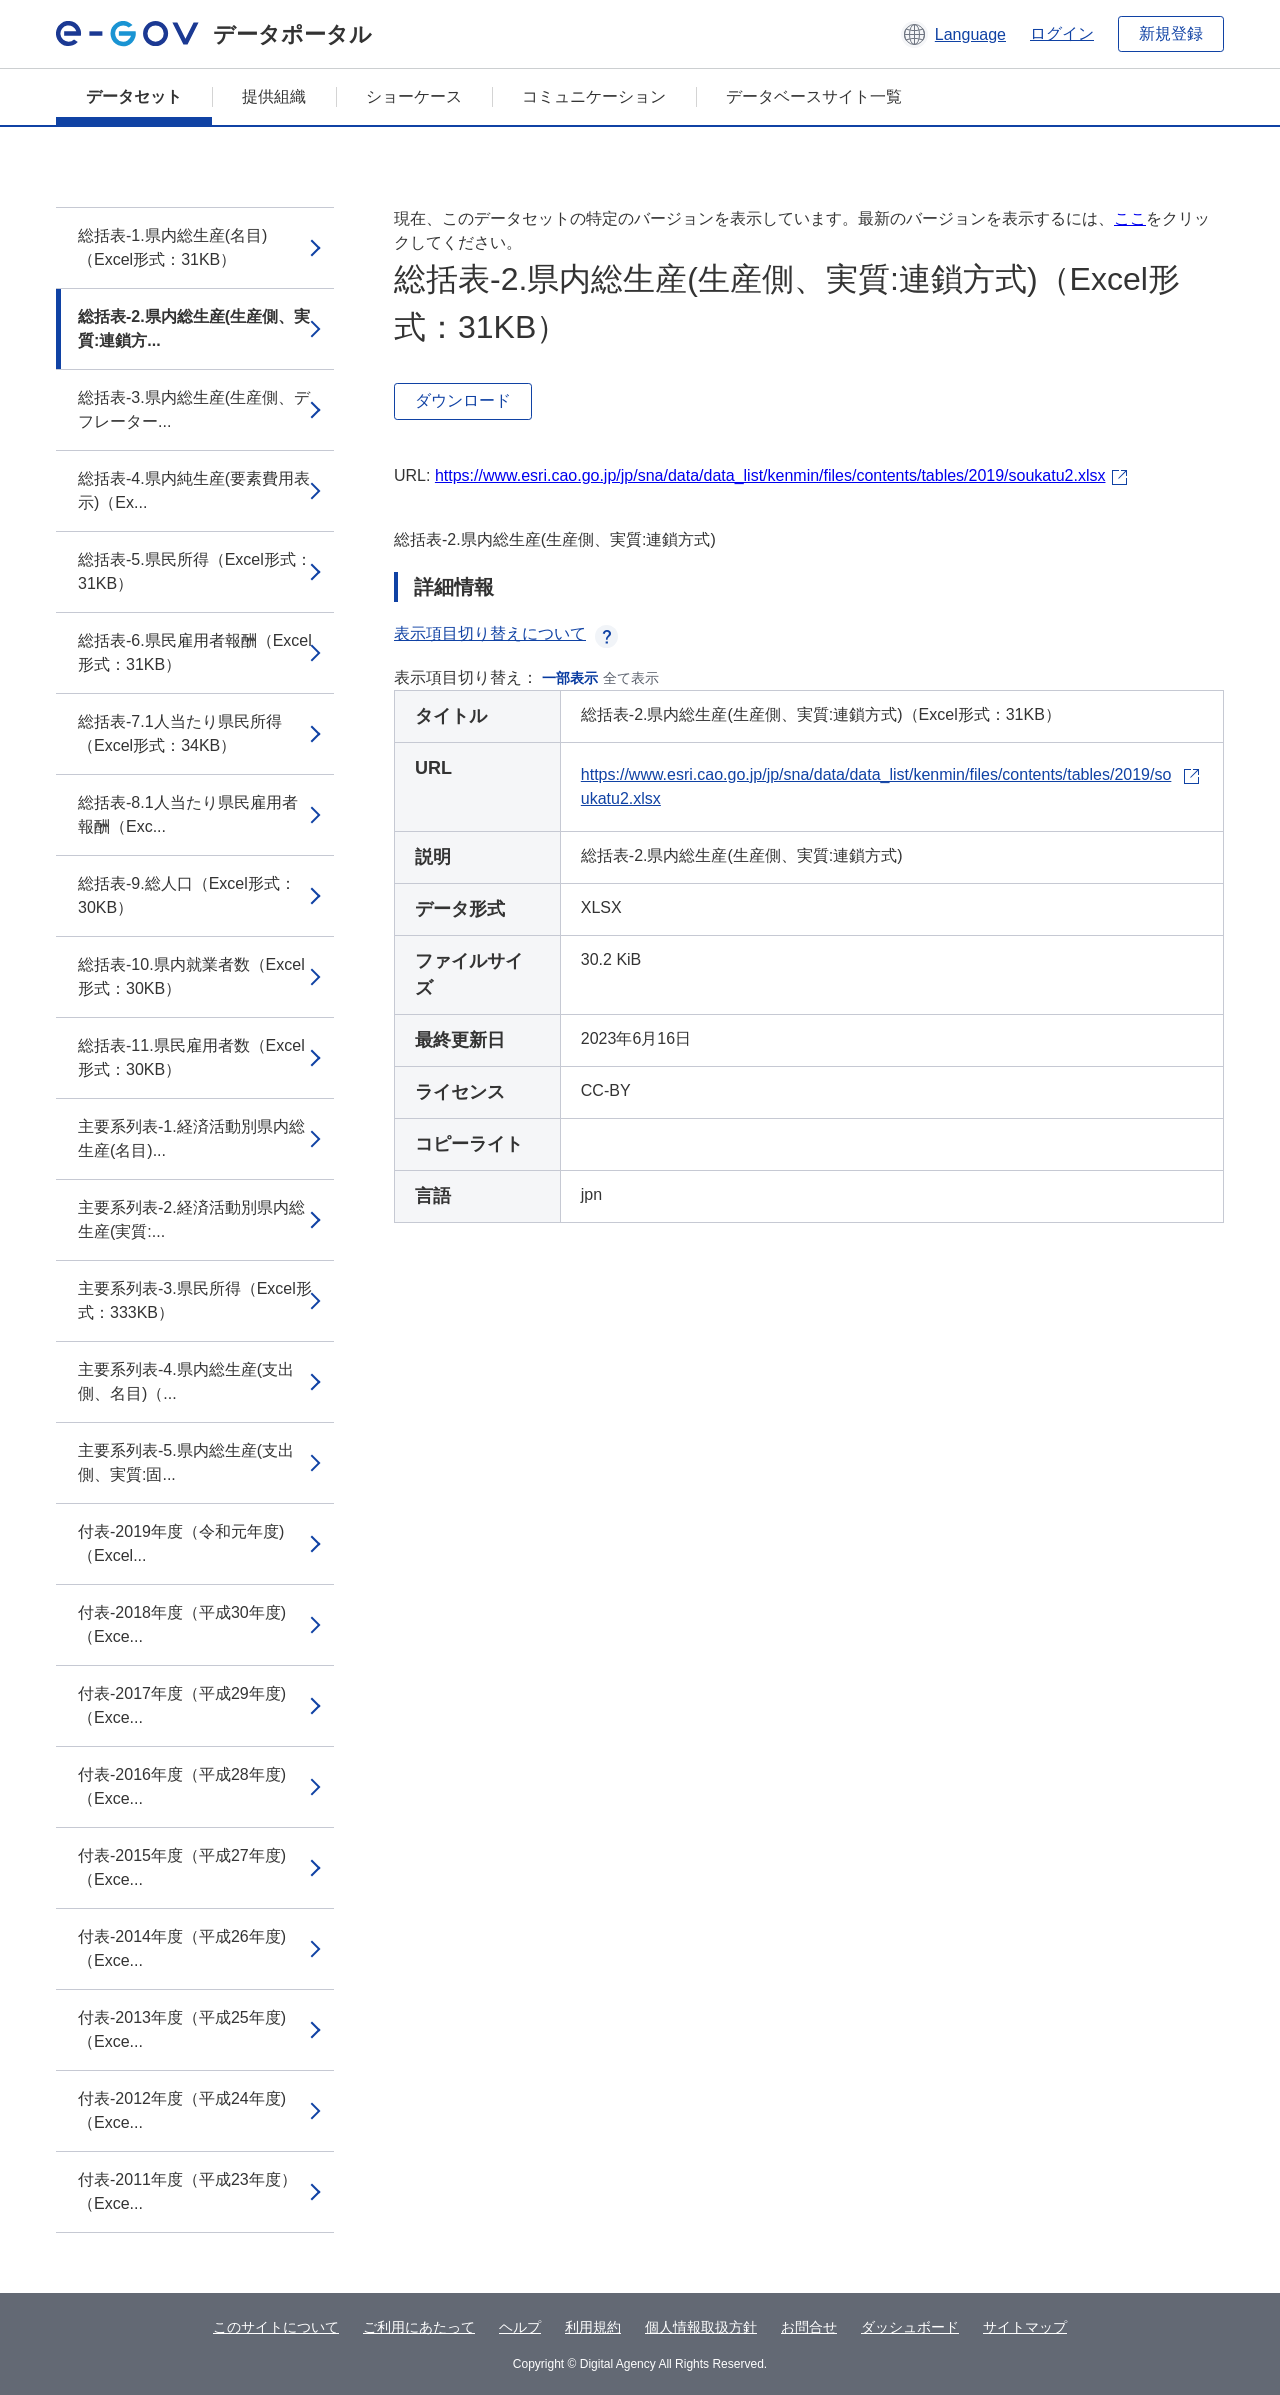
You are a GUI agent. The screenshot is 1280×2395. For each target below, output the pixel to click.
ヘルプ (520, 2327)
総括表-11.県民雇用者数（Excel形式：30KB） (191, 1057)
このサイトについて (276, 2327)
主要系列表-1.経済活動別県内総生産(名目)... (191, 1138)
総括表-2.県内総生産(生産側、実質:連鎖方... (194, 328)
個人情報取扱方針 (701, 2327)
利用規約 (593, 2327)
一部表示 (570, 678)
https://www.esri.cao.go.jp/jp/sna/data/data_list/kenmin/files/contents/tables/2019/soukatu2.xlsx (770, 475)
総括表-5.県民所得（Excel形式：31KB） (195, 571)
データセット (134, 96)
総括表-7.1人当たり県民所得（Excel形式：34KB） (180, 733)
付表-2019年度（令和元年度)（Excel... (181, 1543)
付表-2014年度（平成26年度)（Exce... (182, 1948)
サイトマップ (1025, 2327)
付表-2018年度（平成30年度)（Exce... (182, 1624)
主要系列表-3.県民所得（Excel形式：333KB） (195, 1300)
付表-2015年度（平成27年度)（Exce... (182, 1867)
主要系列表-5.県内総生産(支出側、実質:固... (186, 1462)
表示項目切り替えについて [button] (506, 633)
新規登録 (1171, 33)
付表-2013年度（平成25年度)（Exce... (182, 2029)
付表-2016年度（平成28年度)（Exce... (182, 1786)
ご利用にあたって (419, 2327)
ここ (1130, 218)
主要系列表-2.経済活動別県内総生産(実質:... (191, 1219)
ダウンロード (463, 400)
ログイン (1062, 33)
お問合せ (809, 2327)
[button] (953, 34)
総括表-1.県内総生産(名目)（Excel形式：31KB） (172, 247)
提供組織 (274, 96)
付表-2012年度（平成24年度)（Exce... (182, 2110)
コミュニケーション (594, 96)
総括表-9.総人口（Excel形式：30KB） (187, 895)
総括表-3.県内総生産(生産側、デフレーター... (194, 409)
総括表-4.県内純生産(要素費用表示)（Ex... (194, 490)
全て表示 (631, 678)
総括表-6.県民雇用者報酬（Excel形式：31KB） (195, 652)
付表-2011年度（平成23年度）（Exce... (187, 2191)
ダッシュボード (910, 2327)
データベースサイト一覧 (814, 96)
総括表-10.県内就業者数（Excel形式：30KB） (191, 976)
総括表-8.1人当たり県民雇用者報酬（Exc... (188, 814)
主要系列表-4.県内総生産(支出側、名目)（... (186, 1381)
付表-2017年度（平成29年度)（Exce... (182, 1705)
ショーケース (414, 96)
